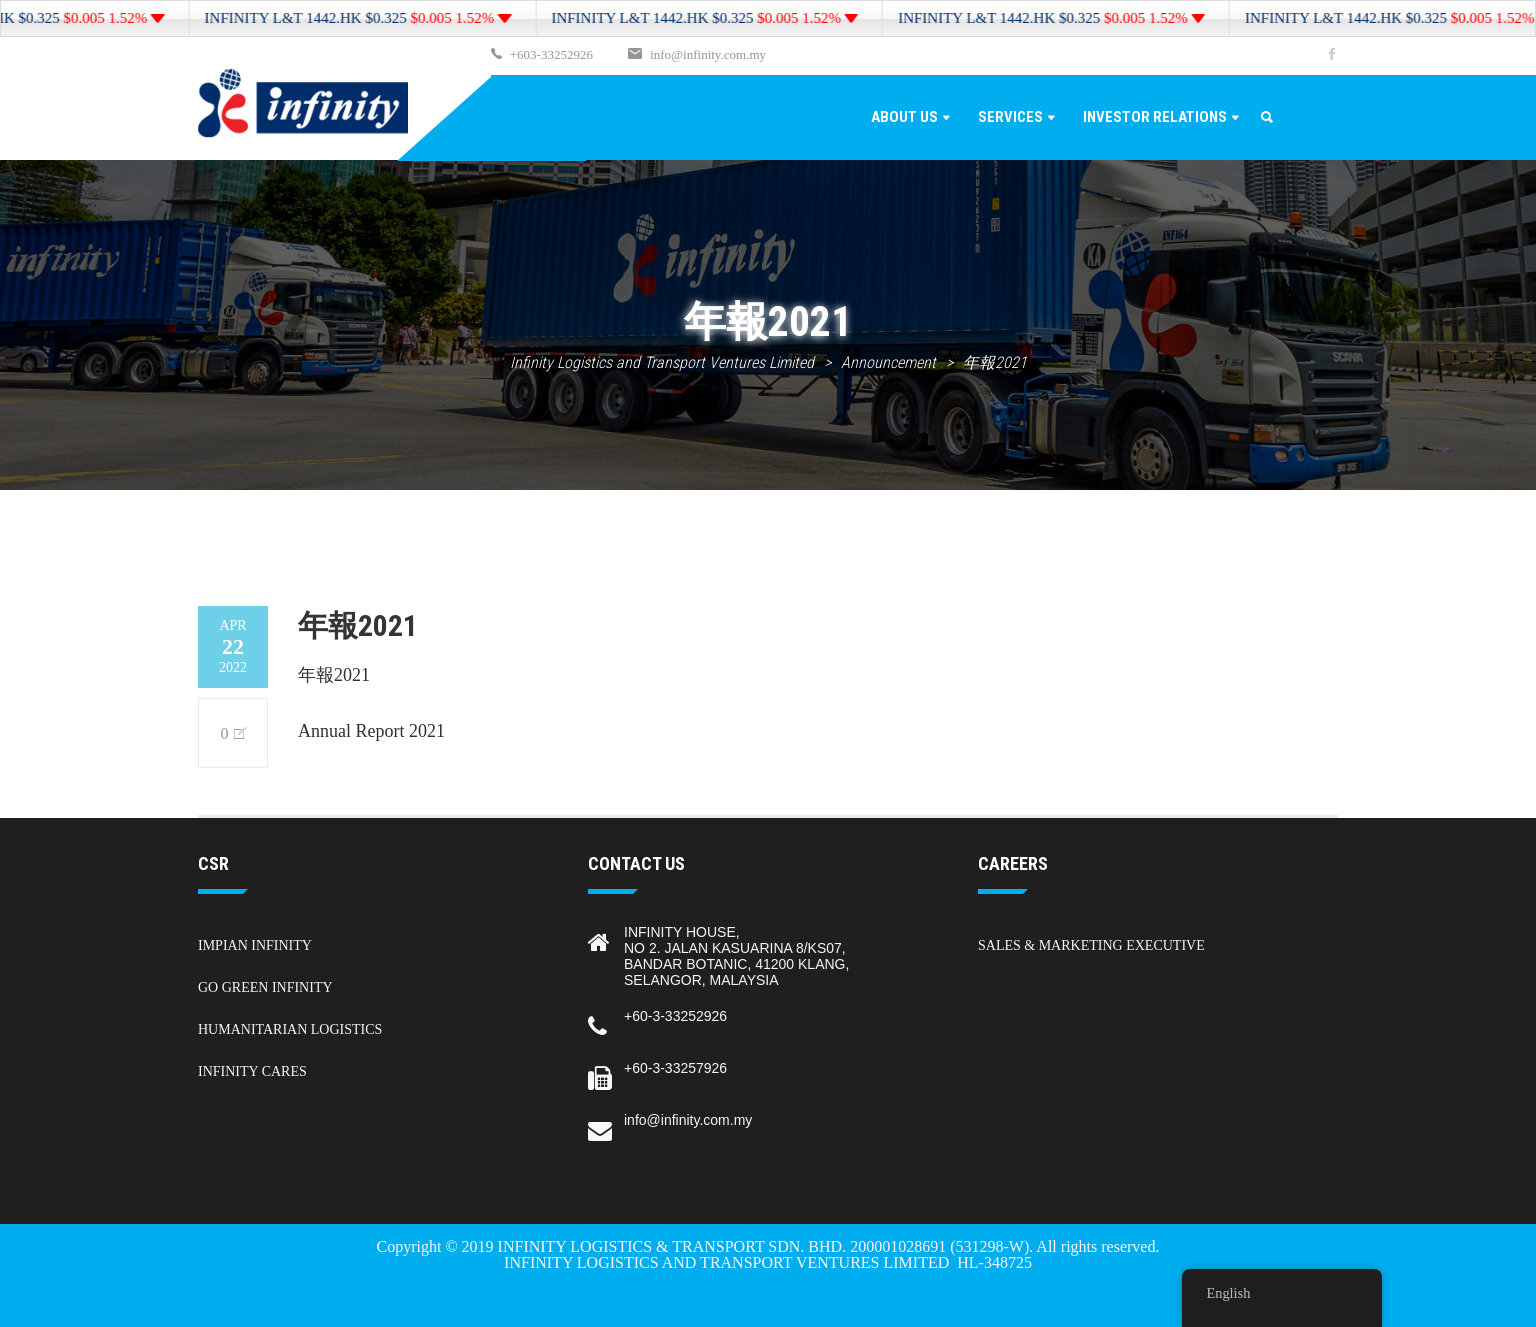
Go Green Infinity (265, 987)
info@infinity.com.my (708, 54)
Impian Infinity (255, 945)
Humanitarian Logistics (290, 1029)
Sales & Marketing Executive (1091, 945)
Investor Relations (1155, 117)
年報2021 (334, 675)
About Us (904, 117)
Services (1010, 117)
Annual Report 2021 (371, 731)
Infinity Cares (252, 1071)
